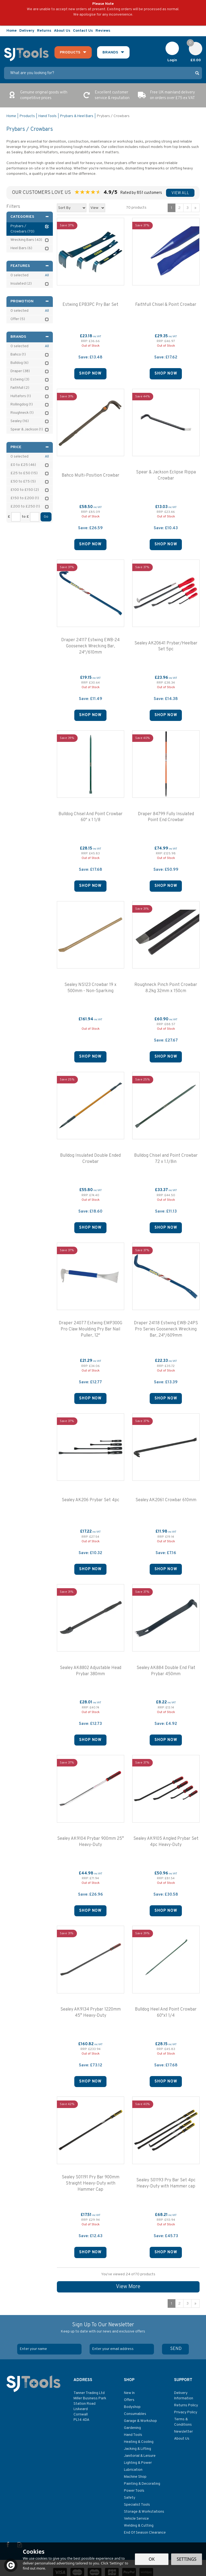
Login (172, 60)
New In (129, 2393)
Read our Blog (198, 31)
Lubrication (133, 2470)
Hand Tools (133, 2435)
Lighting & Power (138, 2463)
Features (29, 266)
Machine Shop (135, 2477)
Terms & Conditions (183, 2422)
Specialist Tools (137, 2504)
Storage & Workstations (144, 2511)
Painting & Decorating (142, 2483)
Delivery (26, 30)
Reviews (102, 30)
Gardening (132, 2428)
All (47, 275)
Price (29, 447)
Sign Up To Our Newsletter (103, 2327)
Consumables (135, 2414)
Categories (29, 217)
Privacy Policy (185, 2412)
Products (70, 52)
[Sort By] (71, 208)
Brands (29, 337)
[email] (122, 2349)
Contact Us (83, 30)
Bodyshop (132, 2407)
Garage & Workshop (140, 2421)
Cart (192, 44)
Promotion (29, 301)
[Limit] (97, 208)
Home (11, 30)
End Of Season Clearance (145, 2532)
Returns (44, 30)
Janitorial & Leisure (140, 2456)
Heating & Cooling (138, 2442)
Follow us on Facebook (186, 31)
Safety (129, 2497)
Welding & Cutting (138, 2525)
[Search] (98, 73)
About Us (181, 2438)
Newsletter (183, 2431)
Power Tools (134, 2490)
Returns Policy (186, 2405)
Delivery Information (183, 2396)
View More (128, 2286)
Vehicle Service (136, 2518)
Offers (129, 2400)
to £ (25, 516)
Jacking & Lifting (137, 2449)
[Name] (49, 2349)
